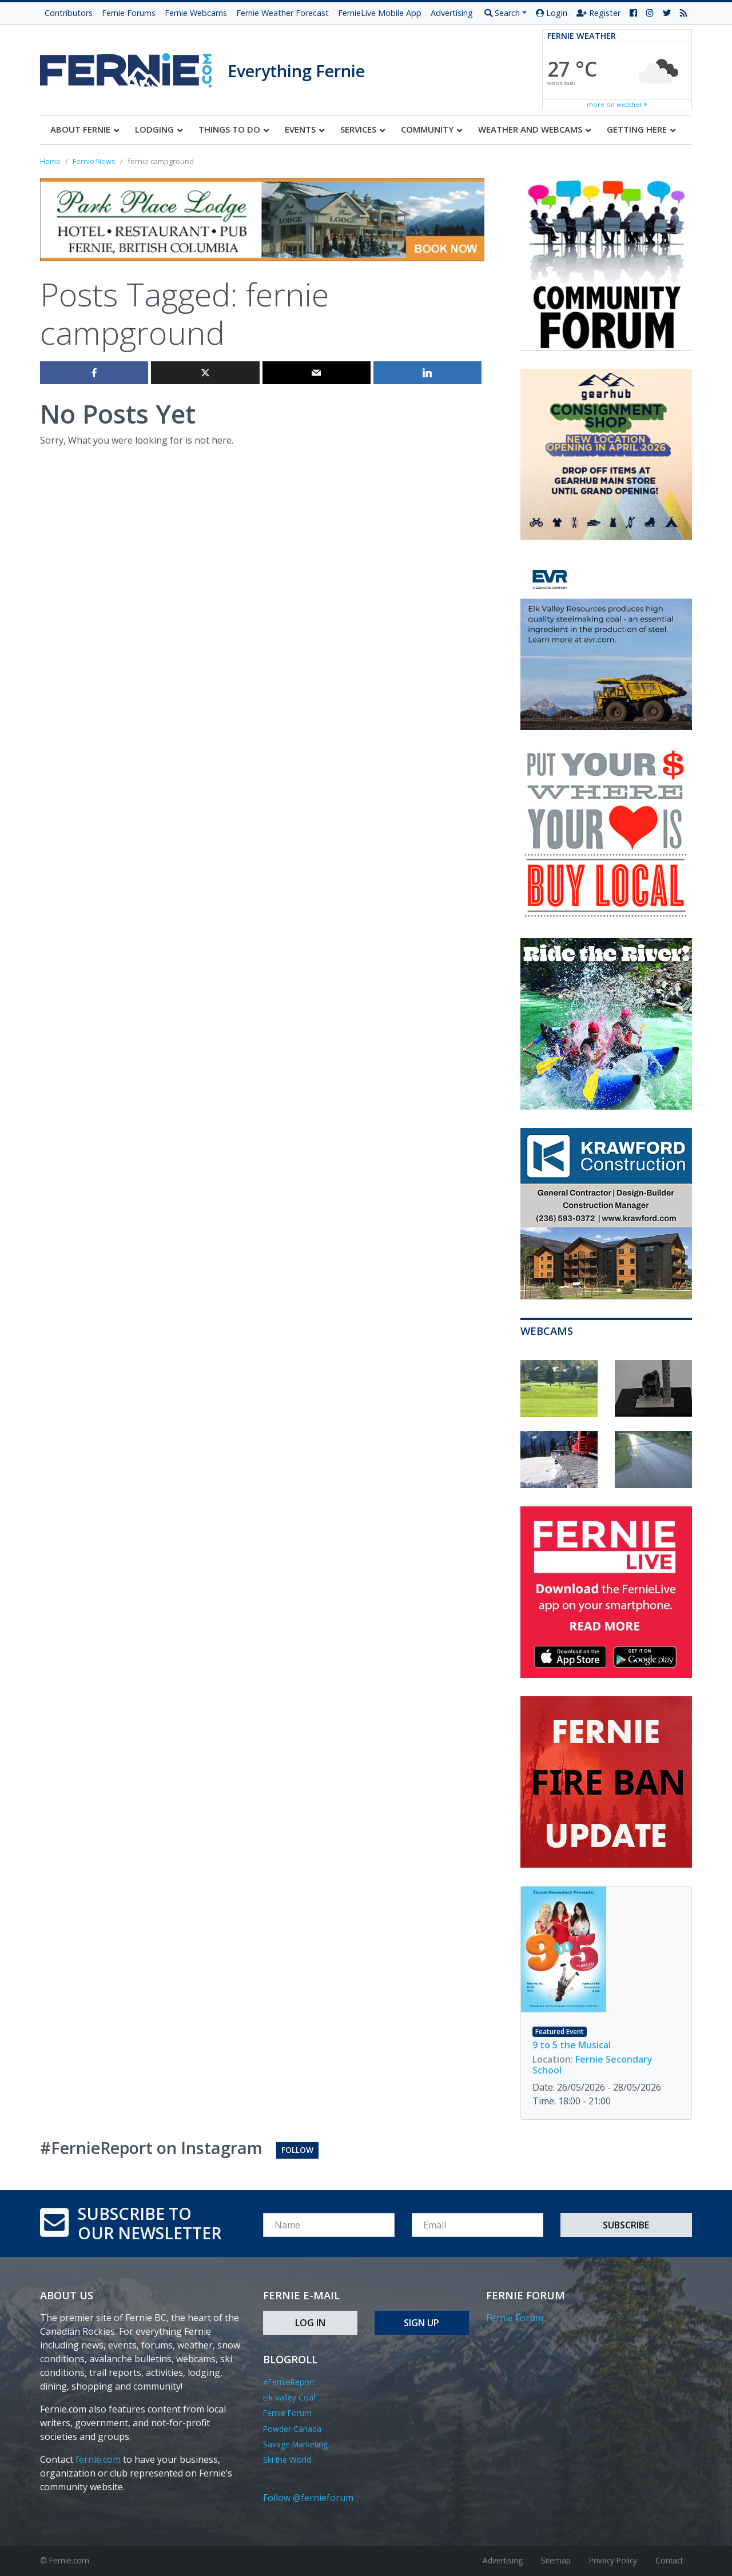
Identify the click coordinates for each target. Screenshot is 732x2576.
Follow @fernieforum (308, 2497)
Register (598, 12)
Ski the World (287, 2459)
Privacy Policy (613, 2560)
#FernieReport (289, 2381)
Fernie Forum (287, 2412)
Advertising (452, 12)
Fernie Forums (129, 12)
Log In (310, 2322)
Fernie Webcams (196, 12)
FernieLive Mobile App (379, 12)
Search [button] (502, 12)
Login (551, 12)
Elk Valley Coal (289, 2397)
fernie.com (98, 2459)
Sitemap (556, 2560)
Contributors (69, 12)
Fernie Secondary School (592, 2064)
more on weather (617, 104)
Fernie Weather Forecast (282, 12)
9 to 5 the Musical (571, 2045)
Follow (297, 2149)
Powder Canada (292, 2428)
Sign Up (421, 2322)
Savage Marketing (295, 2444)
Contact (669, 2560)
